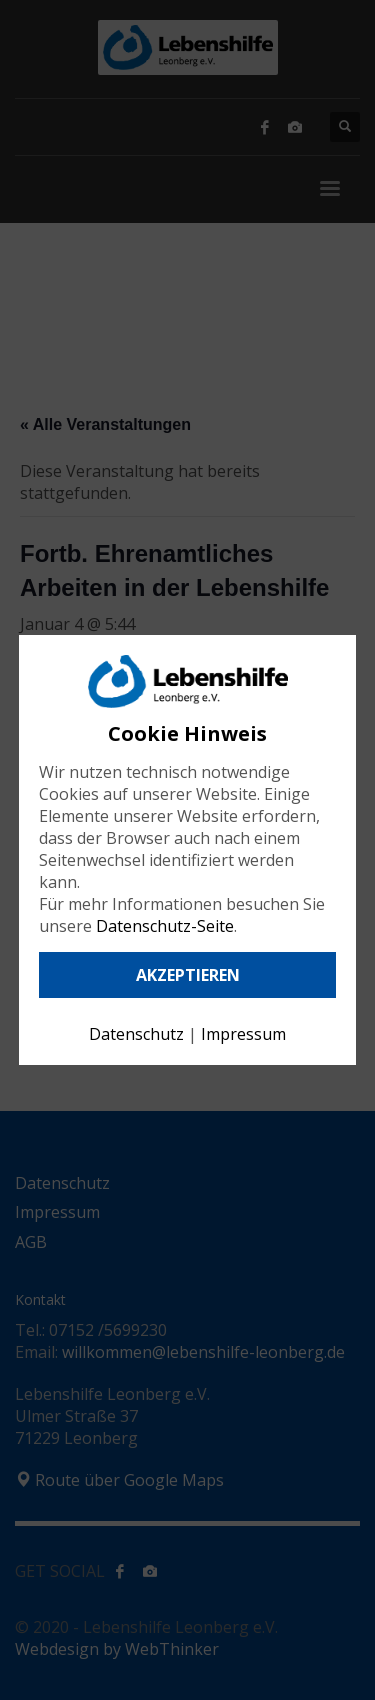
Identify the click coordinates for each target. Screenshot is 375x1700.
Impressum (243, 1034)
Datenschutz (136, 1034)
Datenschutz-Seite (165, 926)
